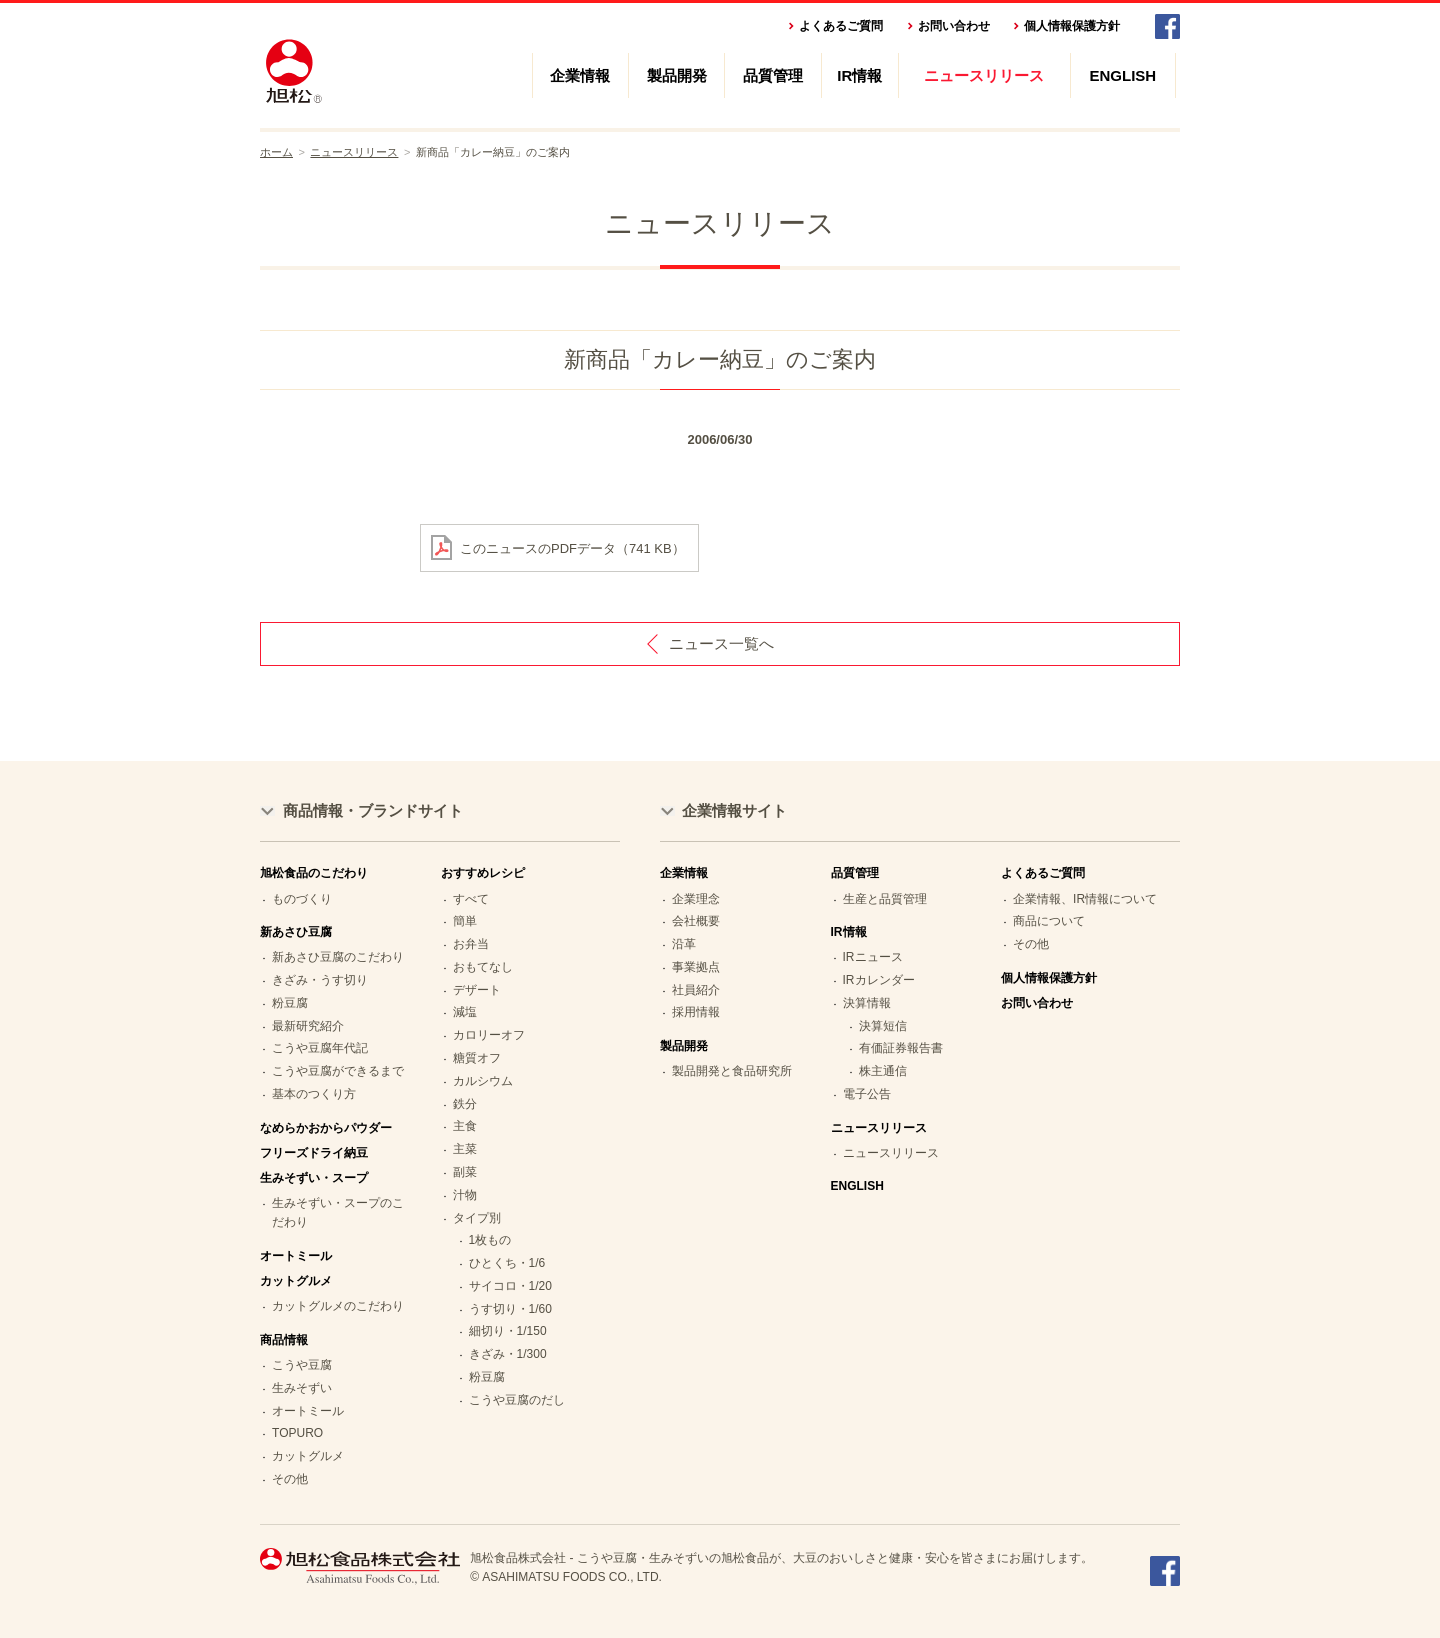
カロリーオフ (489, 1035)
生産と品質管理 (885, 899)
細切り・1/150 (508, 1331)
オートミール (296, 1256)
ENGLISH (1123, 75)
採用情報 (696, 1012)
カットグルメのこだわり (338, 1306)
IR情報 (859, 75)
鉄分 (465, 1104)
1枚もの (490, 1240)
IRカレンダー (879, 980)
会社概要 (696, 921)
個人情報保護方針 (1072, 26)
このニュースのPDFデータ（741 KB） (572, 547)
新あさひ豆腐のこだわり (338, 957)
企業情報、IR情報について (1085, 899)
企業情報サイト (734, 810)
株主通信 (883, 1071)
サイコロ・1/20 (510, 1286)
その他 (290, 1479)
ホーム (276, 152)
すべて (471, 899)
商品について (1049, 921)
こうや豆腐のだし (517, 1400)
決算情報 (867, 1003)
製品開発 (677, 75)
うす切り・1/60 (510, 1309)
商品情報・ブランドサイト (373, 810)
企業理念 (696, 899)
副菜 (465, 1172)
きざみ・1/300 (508, 1354)
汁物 (465, 1195)
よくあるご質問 (841, 26)
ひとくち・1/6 (507, 1263)
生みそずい (302, 1388)
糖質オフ (477, 1058)
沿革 (684, 944)
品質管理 (773, 75)
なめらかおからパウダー (326, 1128)
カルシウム (483, 1081)
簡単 (465, 921)
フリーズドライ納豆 (314, 1153)
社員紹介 (696, 990)
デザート (477, 990)
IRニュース (873, 957)
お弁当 (471, 944)
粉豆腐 (290, 1003)
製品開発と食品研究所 (732, 1071)
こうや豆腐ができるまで (338, 1071)
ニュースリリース (984, 75)
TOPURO (297, 1433)
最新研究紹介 (308, 1026)
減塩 (465, 1012)
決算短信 (883, 1026)
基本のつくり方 (314, 1094)
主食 (465, 1126)
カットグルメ (308, 1456)
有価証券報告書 (901, 1048)
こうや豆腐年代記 (320, 1048)
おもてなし (483, 967)
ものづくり (302, 899)
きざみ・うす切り (320, 980)
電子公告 (867, 1094)
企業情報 (580, 75)
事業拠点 (696, 967)
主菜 (465, 1149)
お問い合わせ (954, 26)
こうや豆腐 (302, 1365)
